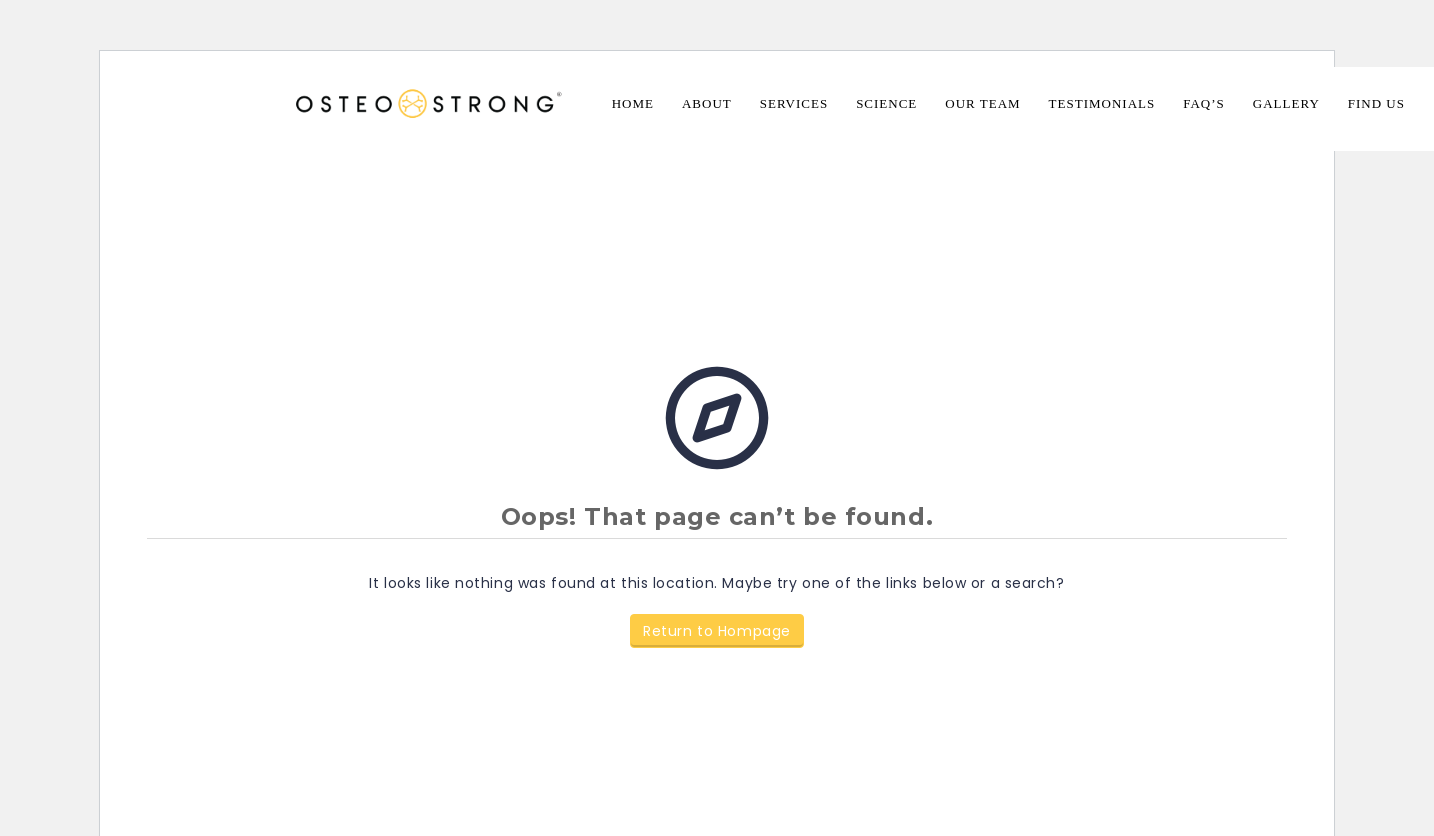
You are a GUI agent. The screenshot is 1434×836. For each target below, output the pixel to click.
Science (886, 103)
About (707, 103)
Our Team (982, 103)
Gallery (1286, 103)
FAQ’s (1204, 103)
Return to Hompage (717, 631)
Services (794, 103)
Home (633, 103)
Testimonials (1102, 103)
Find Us (1376, 103)
